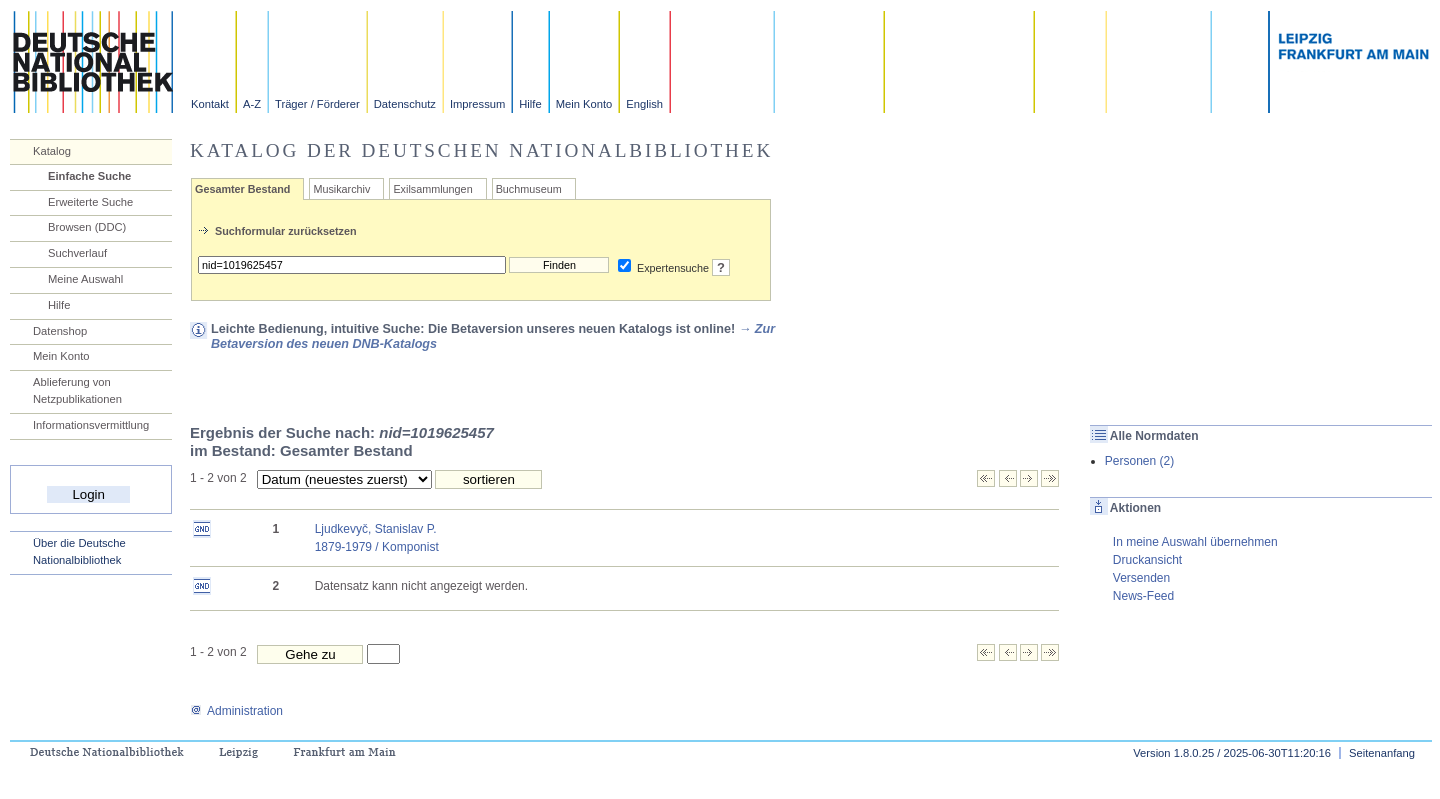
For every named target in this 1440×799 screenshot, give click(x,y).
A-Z (252, 104)
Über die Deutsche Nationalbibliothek (79, 551)
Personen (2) (1139, 461)
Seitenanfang (1382, 753)
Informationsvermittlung (91, 425)
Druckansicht (1147, 560)
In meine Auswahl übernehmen (1195, 542)
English (644, 104)
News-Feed (1143, 596)
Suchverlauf (77, 253)
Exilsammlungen (432, 189)
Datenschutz (405, 104)
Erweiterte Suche (90, 202)
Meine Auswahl (85, 279)
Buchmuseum (529, 189)
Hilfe (530, 104)
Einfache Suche (89, 176)
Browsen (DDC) (87, 227)
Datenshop (60, 331)
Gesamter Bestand (242, 189)
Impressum (477, 104)
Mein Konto (584, 104)
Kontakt (210, 104)
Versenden (1141, 578)
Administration (236, 711)
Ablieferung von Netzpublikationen (77, 390)
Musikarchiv (341, 189)
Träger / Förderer (317, 104)
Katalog (52, 151)
